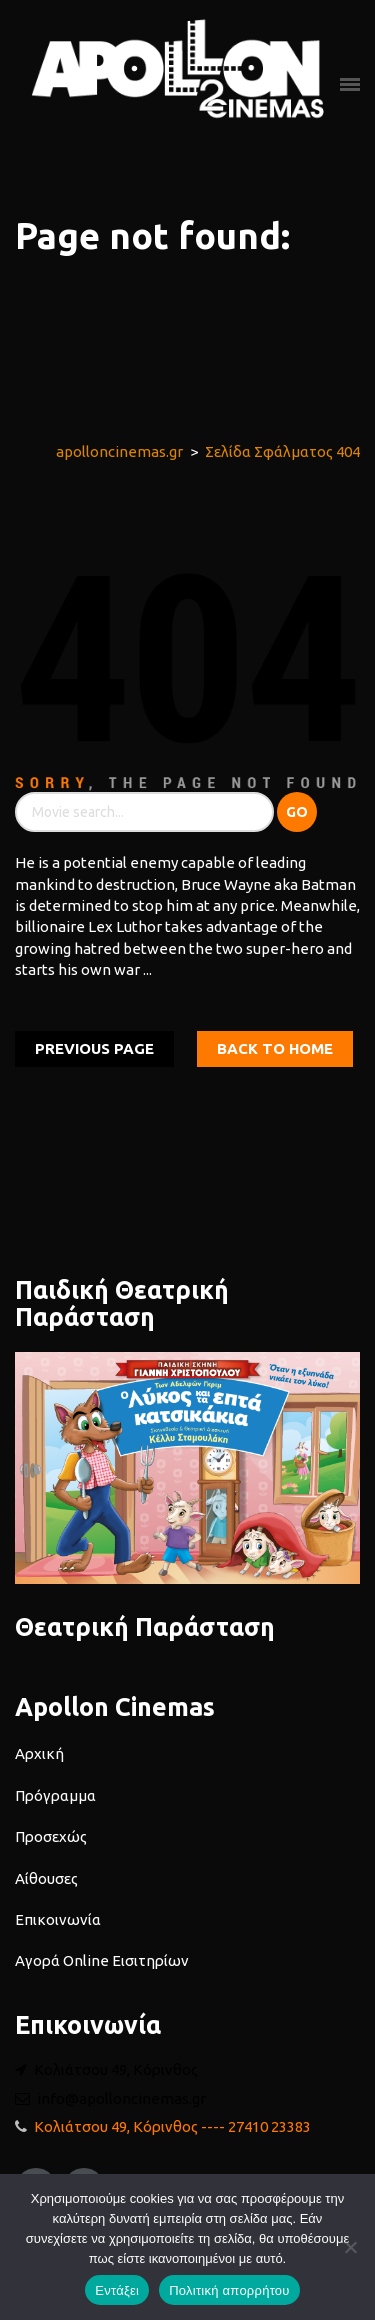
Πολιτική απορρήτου (229, 2290)
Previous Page (94, 1048)
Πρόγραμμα (55, 1795)
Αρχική (39, 1753)
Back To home (275, 1048)
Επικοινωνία (58, 1919)
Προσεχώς (51, 1836)
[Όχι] (350, 2247)
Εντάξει (117, 2290)
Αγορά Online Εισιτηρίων (102, 1960)
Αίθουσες (46, 1878)
